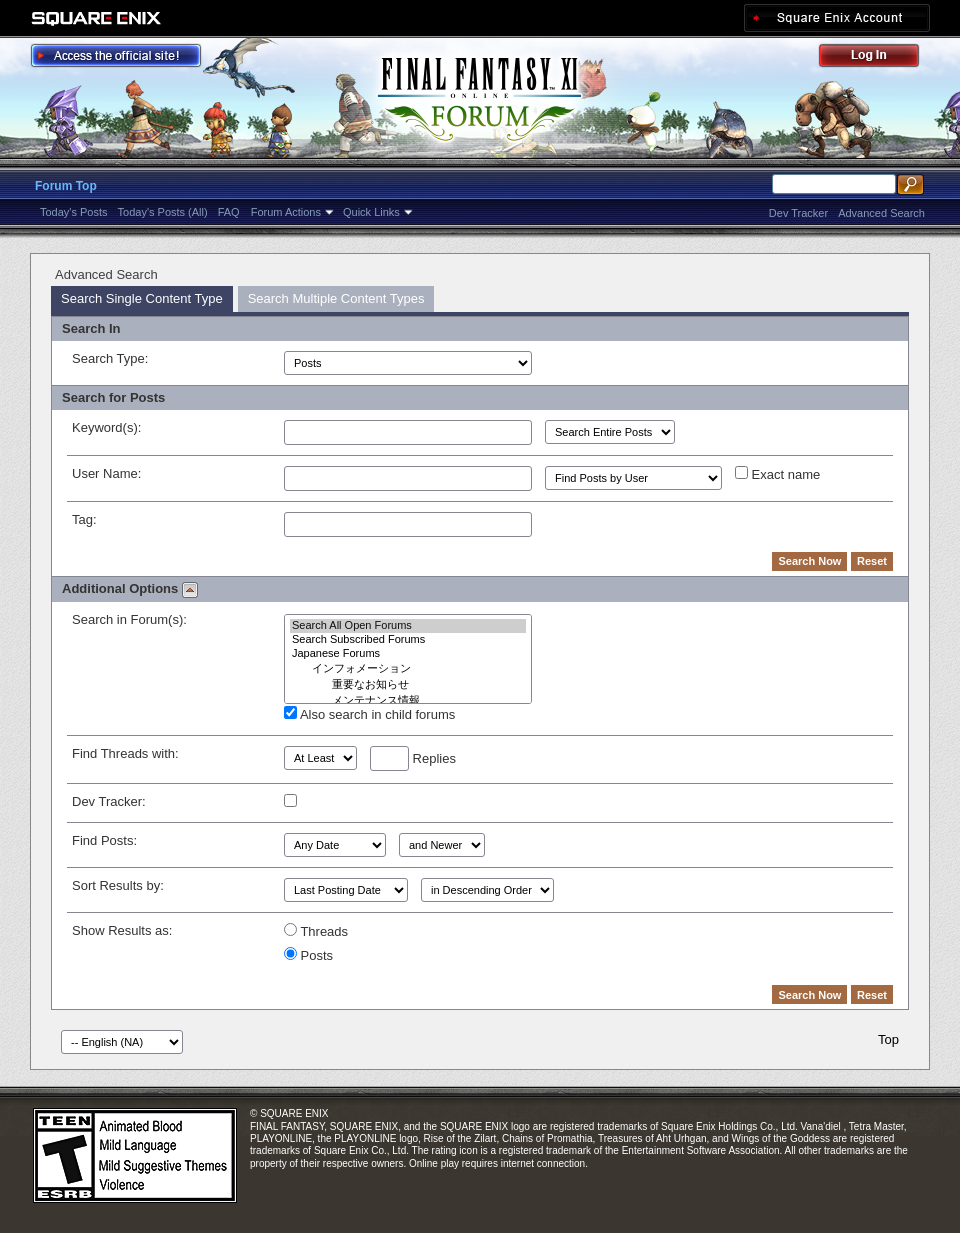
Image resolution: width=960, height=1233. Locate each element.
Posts (308, 955)
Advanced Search (881, 213)
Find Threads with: (125, 753)
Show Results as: (122, 930)
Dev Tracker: (109, 801)
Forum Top (66, 186)
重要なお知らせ (408, 685)
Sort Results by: (118, 885)
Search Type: (110, 358)
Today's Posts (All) (163, 212)
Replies (413, 758)
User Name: (106, 473)
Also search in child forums (369, 714)
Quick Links (371, 212)
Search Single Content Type (142, 298)
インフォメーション (408, 669)
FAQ (229, 212)
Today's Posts (74, 212)
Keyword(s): (106, 427)
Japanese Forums (408, 654)
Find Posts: (104, 840)
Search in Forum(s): (129, 619)
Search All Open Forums (408, 626)
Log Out (879, 58)
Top (888, 1039)
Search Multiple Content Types (336, 298)
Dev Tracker (798, 213)
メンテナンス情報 (408, 701)
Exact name (777, 474)
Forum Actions (286, 212)
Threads (316, 931)
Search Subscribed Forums (408, 640)
